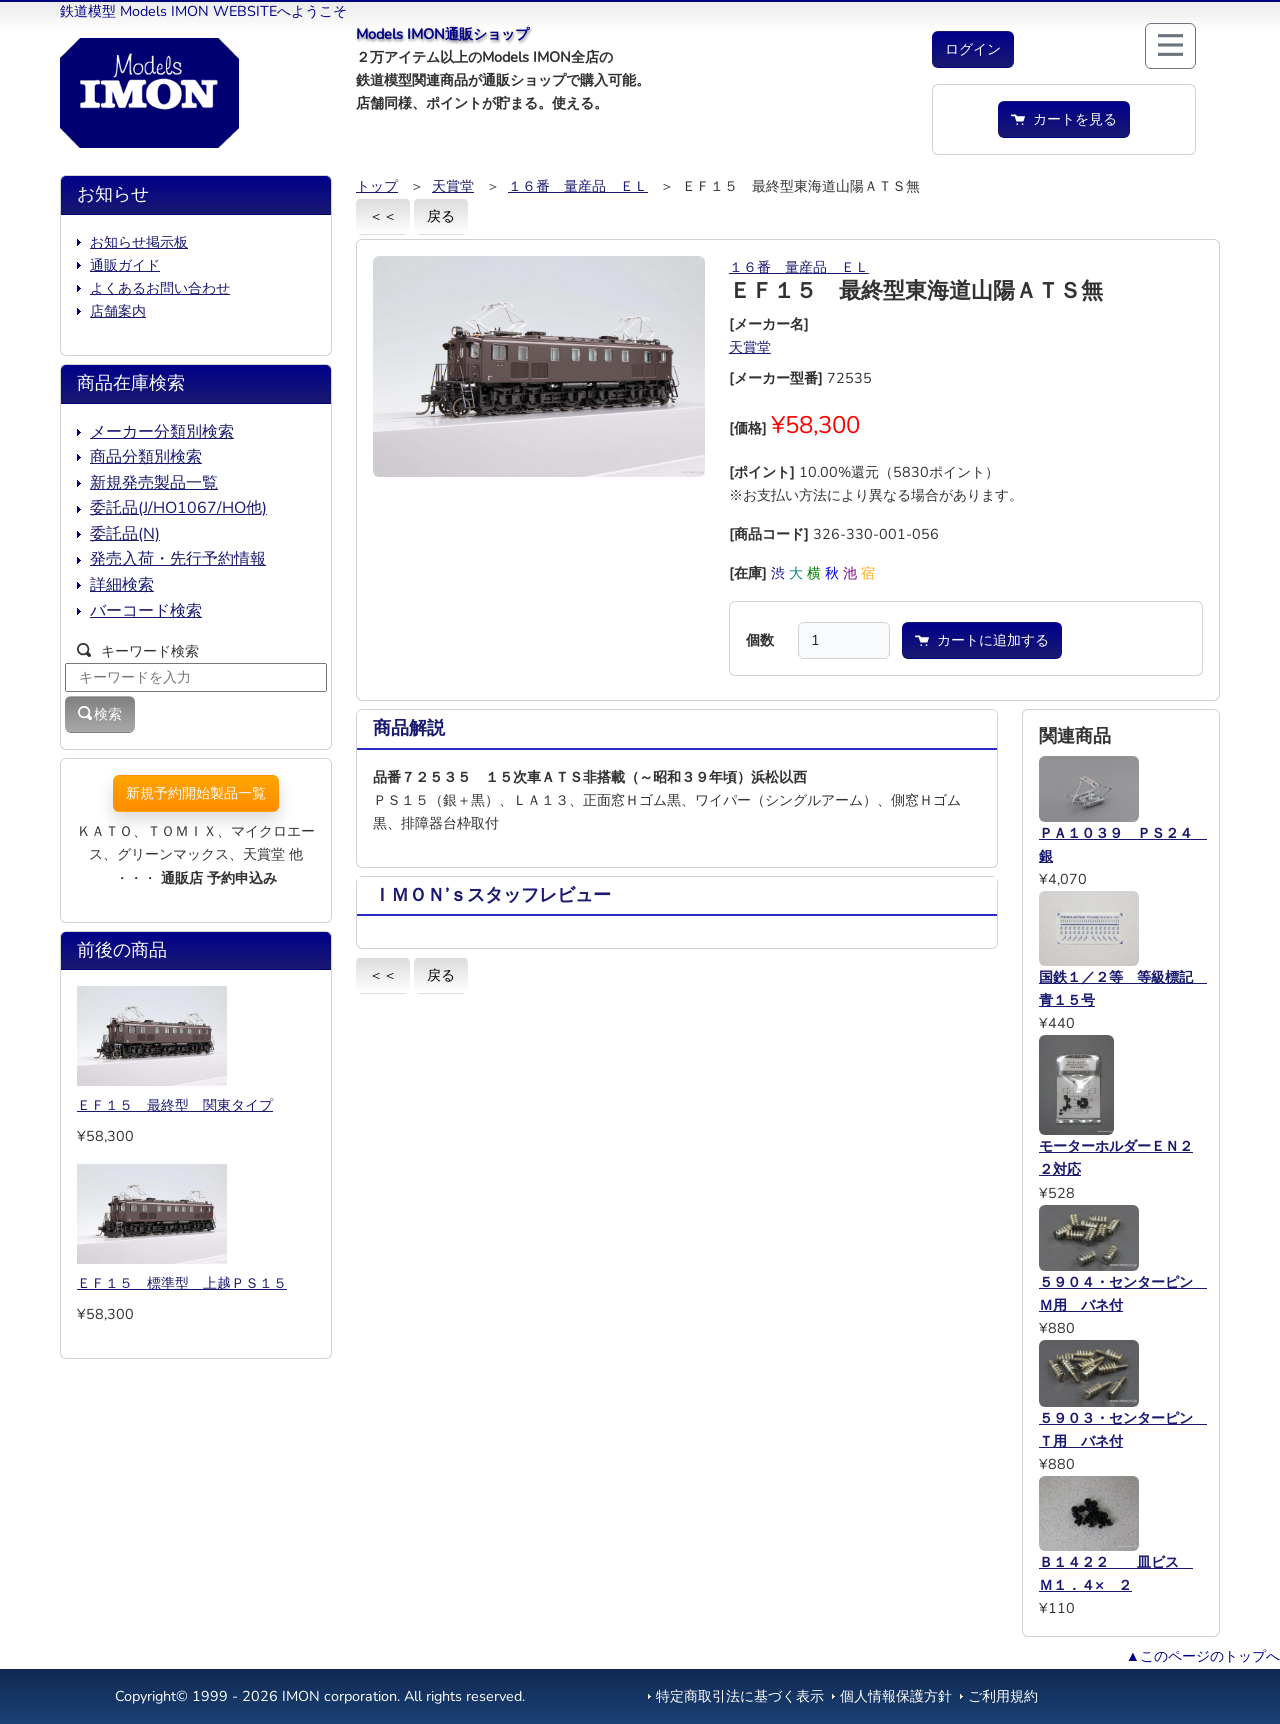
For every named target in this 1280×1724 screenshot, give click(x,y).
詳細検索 (122, 585)
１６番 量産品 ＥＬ (578, 186)
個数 (760, 640)
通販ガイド (125, 265)
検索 (100, 714)
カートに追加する (982, 640)
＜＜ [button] (383, 216)
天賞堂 (453, 186)
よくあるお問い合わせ (160, 288)
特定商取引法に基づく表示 (740, 1696)
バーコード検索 (146, 611)
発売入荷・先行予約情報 (178, 559)
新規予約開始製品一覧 (196, 793)
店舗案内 (118, 311)
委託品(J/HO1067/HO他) (178, 508)
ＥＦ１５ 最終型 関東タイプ (175, 1105)
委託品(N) (125, 534)
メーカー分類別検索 (162, 432)
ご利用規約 (1003, 1696)
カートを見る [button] (1064, 119)
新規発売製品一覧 (154, 483)
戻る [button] (441, 216)
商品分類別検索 (146, 457)
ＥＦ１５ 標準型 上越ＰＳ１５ (182, 1283)
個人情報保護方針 (896, 1696)
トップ (377, 186)
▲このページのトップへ (1203, 1656)
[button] (973, 49)
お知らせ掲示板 (139, 242)
